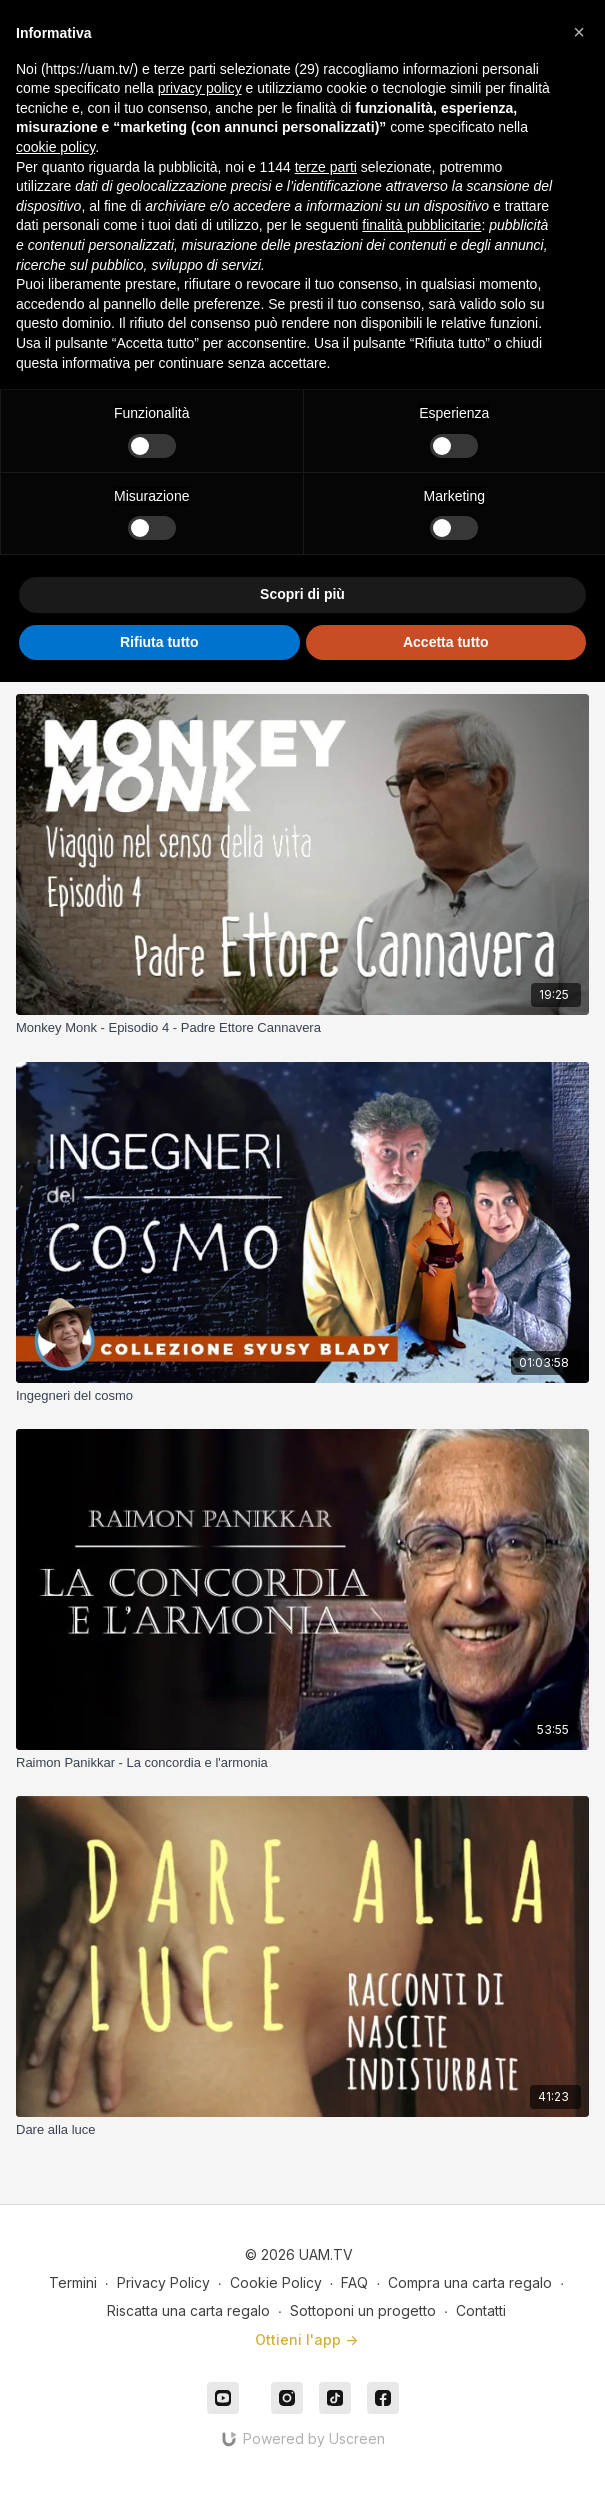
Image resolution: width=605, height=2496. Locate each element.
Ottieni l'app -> (306, 2339)
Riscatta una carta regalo (188, 2310)
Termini (73, 2282)
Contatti (481, 2310)
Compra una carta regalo (470, 2282)
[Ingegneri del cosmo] (302, 1396)
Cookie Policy (276, 2282)
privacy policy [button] (200, 88)
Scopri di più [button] (302, 594)
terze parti (326, 167)
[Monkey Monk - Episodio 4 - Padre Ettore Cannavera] (302, 1028)
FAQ (354, 2282)
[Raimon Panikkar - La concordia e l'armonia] (302, 1763)
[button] (579, 32)
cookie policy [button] (55, 147)
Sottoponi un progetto (363, 2310)
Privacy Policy (163, 2282)
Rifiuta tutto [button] (159, 642)
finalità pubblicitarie (421, 225)
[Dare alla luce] (302, 2130)
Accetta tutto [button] (446, 642)
